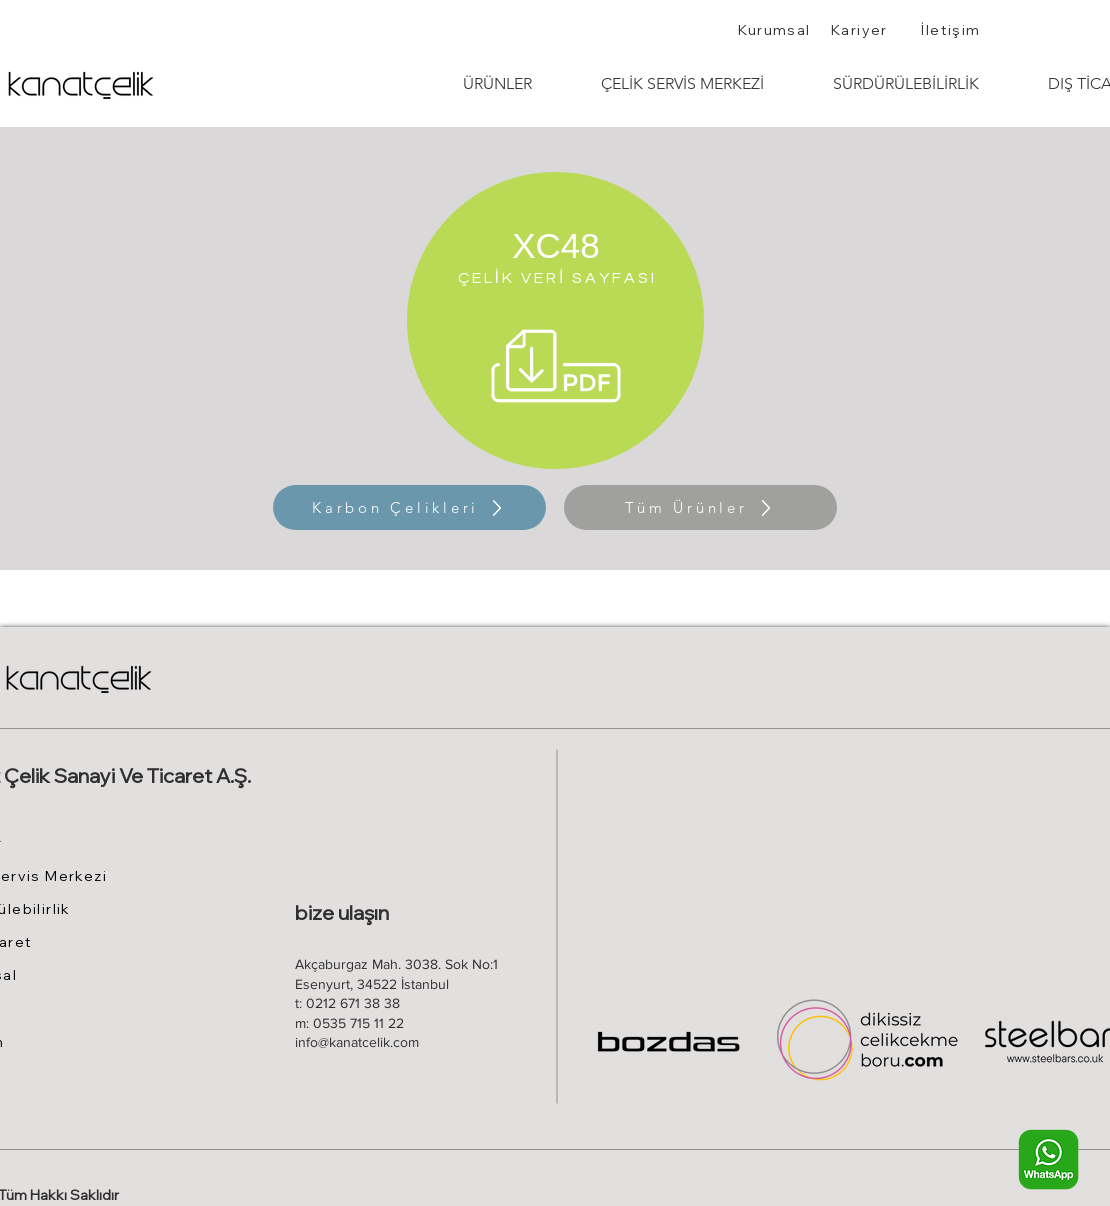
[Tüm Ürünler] (700, 507)
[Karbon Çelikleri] (409, 507)
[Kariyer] (861, 29)
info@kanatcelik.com (357, 1042)
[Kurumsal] (776, 29)
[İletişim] (953, 29)
